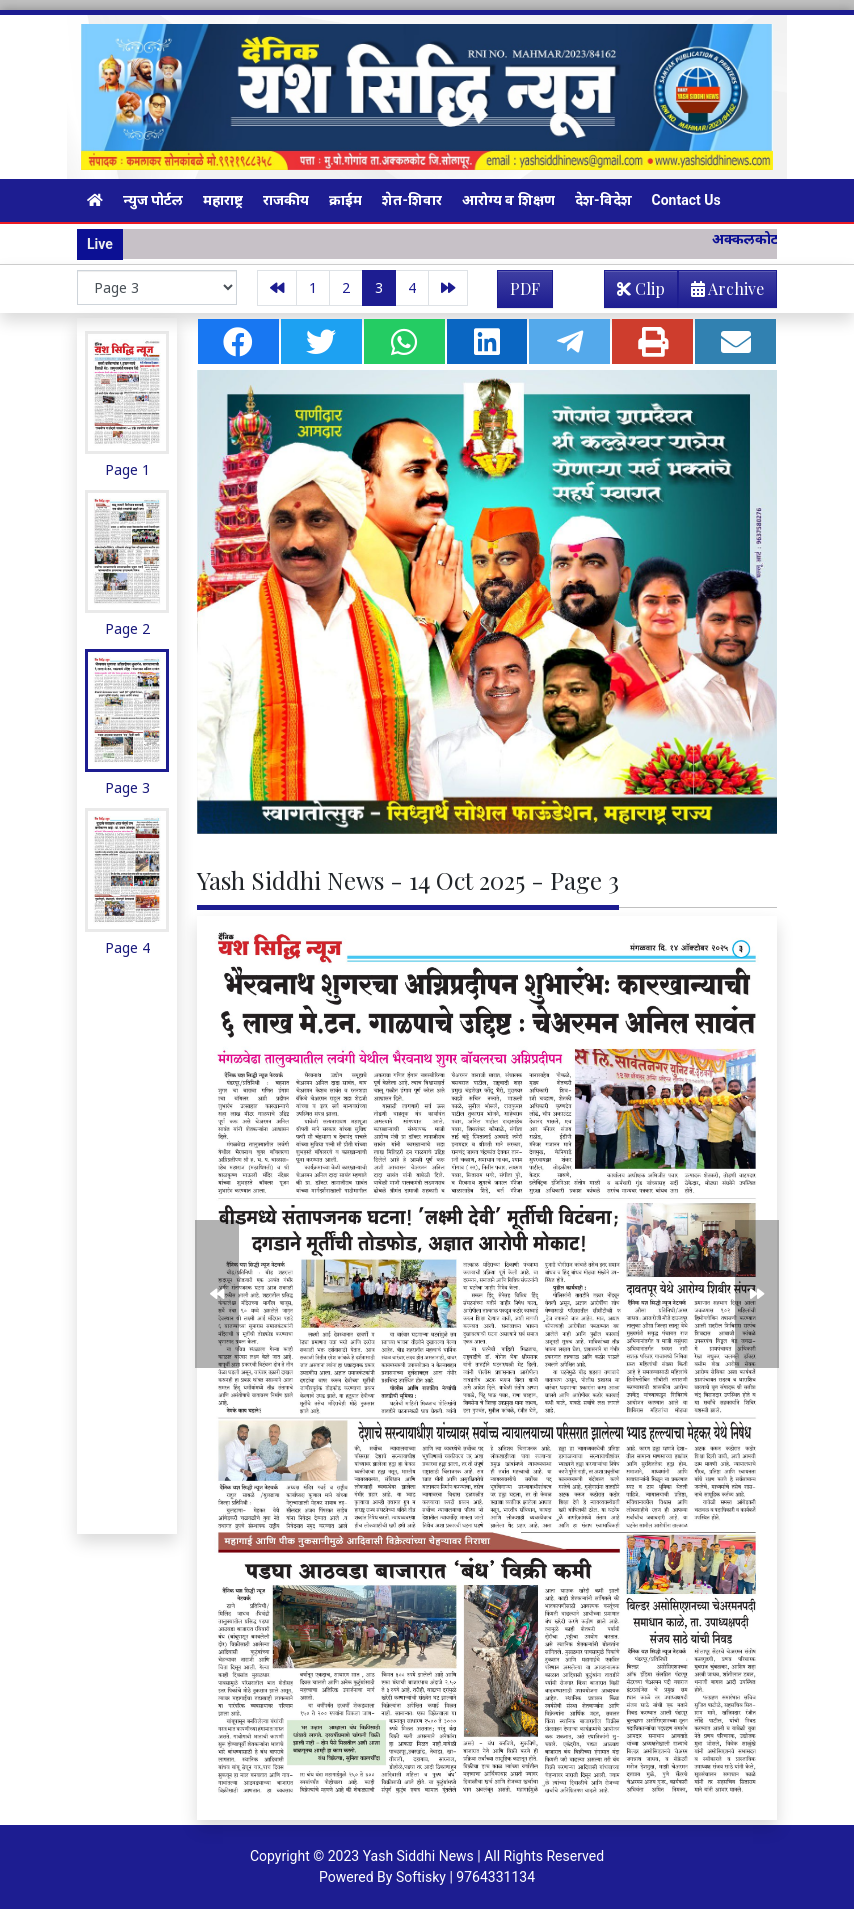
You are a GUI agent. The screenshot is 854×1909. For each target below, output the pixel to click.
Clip (641, 288)
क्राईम (345, 200)
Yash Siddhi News (418, 1856)
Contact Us (686, 200)
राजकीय (286, 200)
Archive (721, 292)
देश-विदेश (603, 200)
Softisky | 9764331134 (465, 1877)
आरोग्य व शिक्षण (508, 200)
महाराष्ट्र (223, 200)
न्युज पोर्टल (153, 200)
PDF (525, 288)
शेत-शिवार (412, 200)
